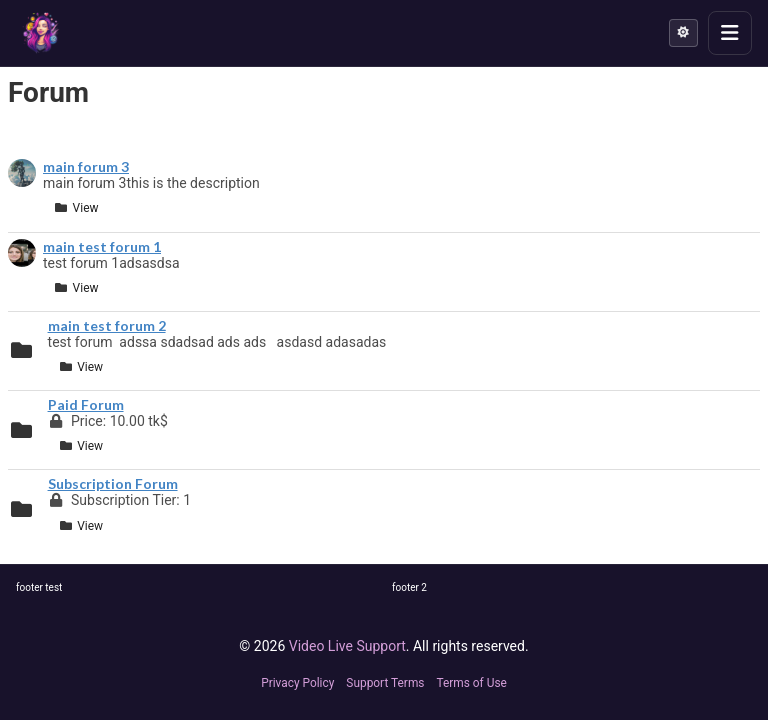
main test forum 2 (107, 326)
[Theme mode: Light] (683, 33)
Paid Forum (86, 405)
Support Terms (385, 683)
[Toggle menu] (730, 33)
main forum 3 (86, 167)
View (76, 208)
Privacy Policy (297, 683)
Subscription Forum (113, 484)
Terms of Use (471, 683)
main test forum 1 (102, 247)
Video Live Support (347, 646)
